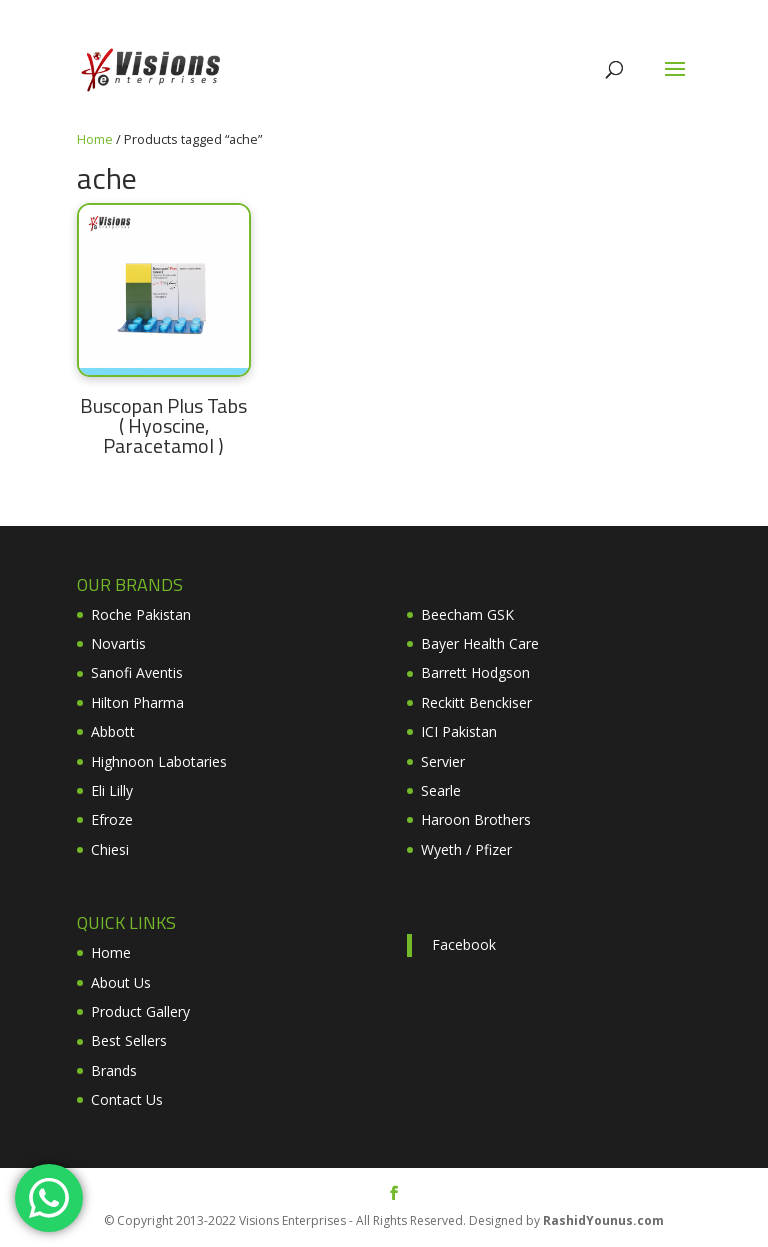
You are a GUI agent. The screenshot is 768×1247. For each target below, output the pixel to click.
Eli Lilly (112, 790)
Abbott (113, 731)
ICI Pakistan (459, 731)
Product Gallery (140, 1011)
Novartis (118, 643)
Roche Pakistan (141, 614)
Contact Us (127, 1099)
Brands (114, 1070)
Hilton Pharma (137, 702)
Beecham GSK (467, 614)
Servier (443, 761)
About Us (121, 982)
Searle (441, 790)
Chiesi (110, 849)
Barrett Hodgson (475, 672)
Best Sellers (129, 1040)
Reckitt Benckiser (476, 702)
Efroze (112, 819)
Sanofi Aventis (137, 672)
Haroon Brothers (476, 819)
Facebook (464, 944)
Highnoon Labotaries (159, 761)
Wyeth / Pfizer (466, 849)
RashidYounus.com (603, 1220)
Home (95, 139)
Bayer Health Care (480, 643)
